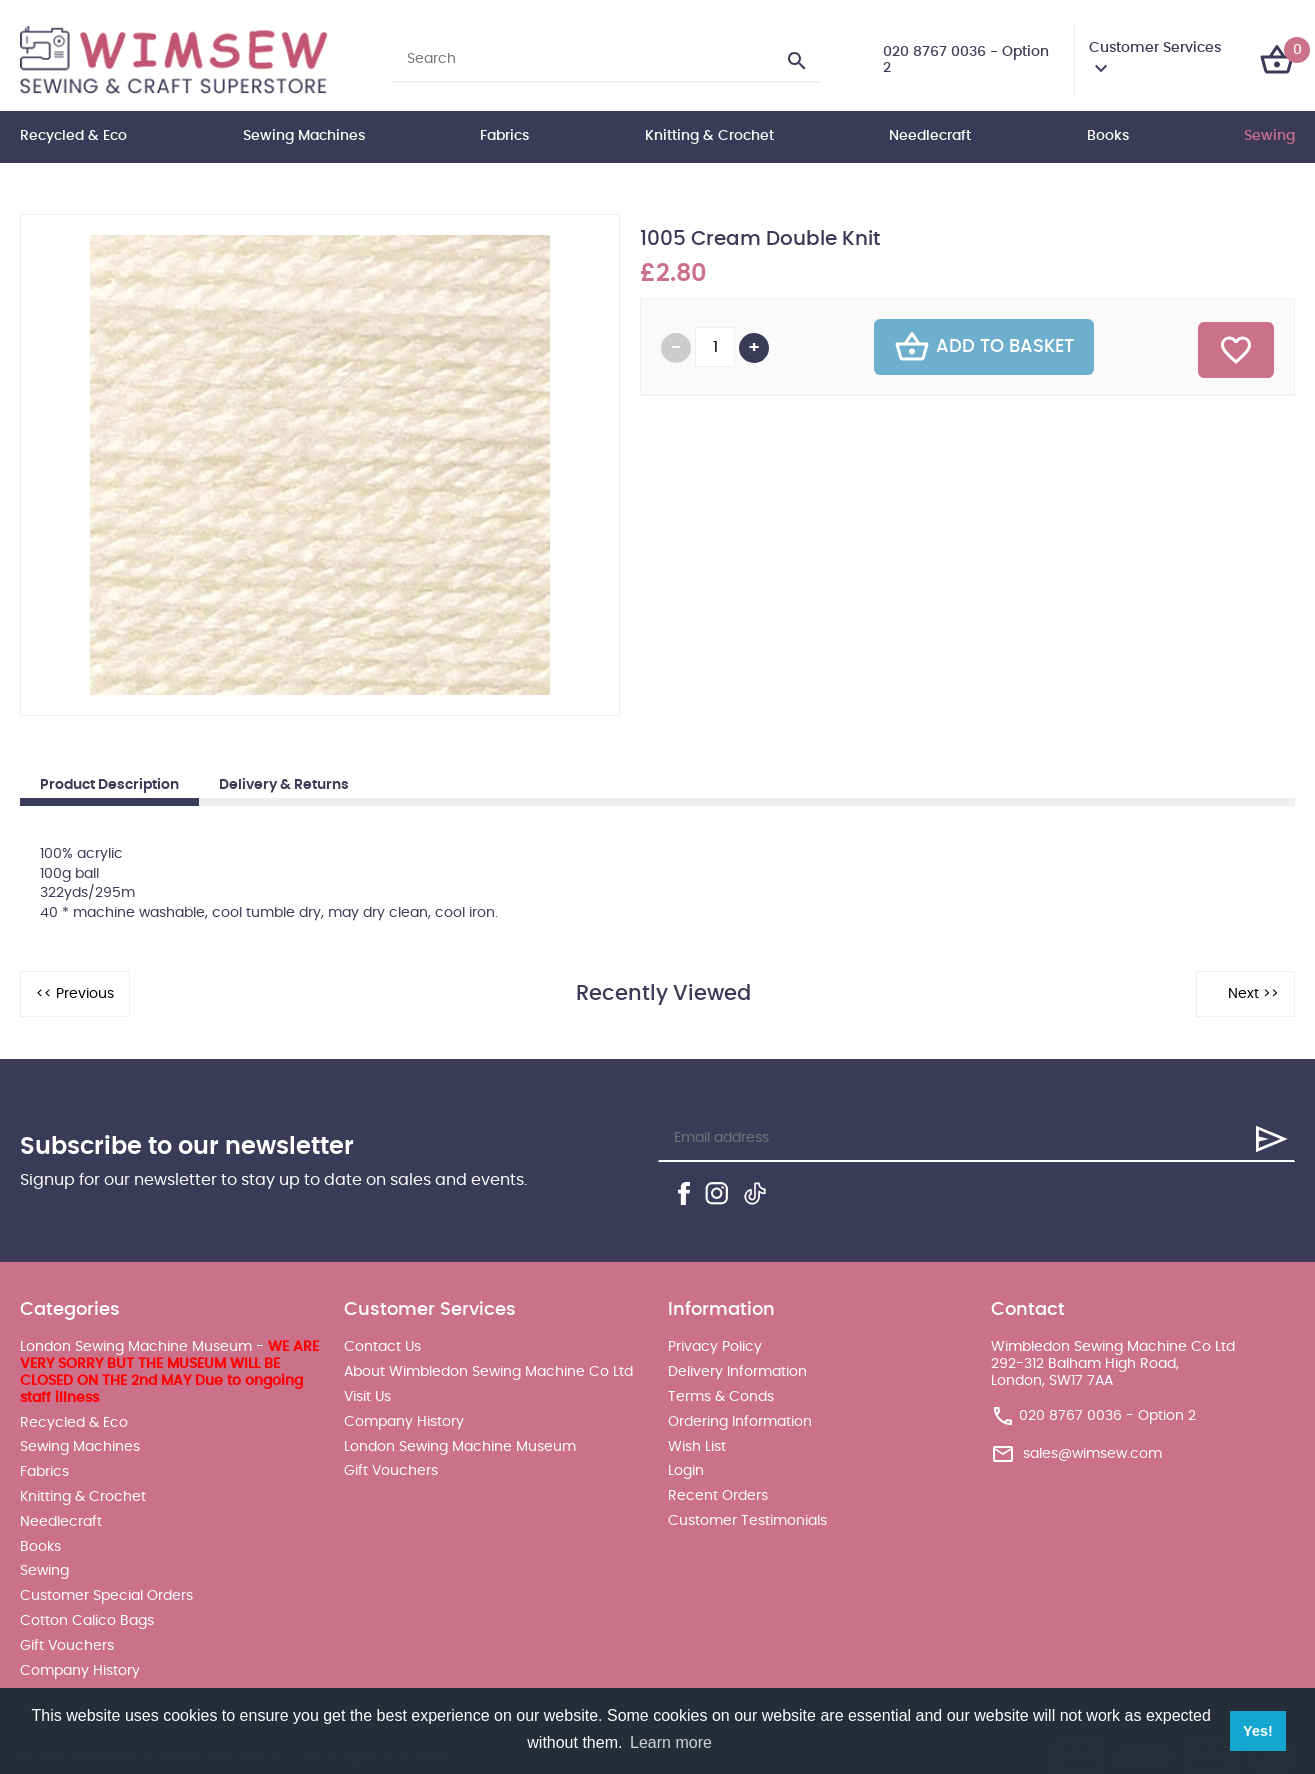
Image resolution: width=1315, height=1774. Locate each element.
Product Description (109, 785)
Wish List (697, 1447)
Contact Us (382, 1347)
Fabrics (504, 136)
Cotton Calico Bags (87, 1621)
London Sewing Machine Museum (460, 1447)
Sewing (1269, 136)
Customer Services (1155, 48)
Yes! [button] (1258, 1731)
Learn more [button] (671, 1742)
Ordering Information (740, 1422)
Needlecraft (930, 136)
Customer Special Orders (106, 1596)
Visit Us (367, 1397)
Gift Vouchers (67, 1646)
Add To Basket (984, 347)
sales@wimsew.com (1092, 1454)
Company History (80, 1671)
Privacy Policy (715, 1347)
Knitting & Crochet (709, 136)
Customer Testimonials (747, 1521)
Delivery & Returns (284, 785)
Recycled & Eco (73, 136)
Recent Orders (718, 1496)
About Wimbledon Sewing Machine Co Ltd (488, 1372)
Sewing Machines (304, 136)
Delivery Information (737, 1372)
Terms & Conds (721, 1397)
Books (1108, 136)
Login (686, 1471)
